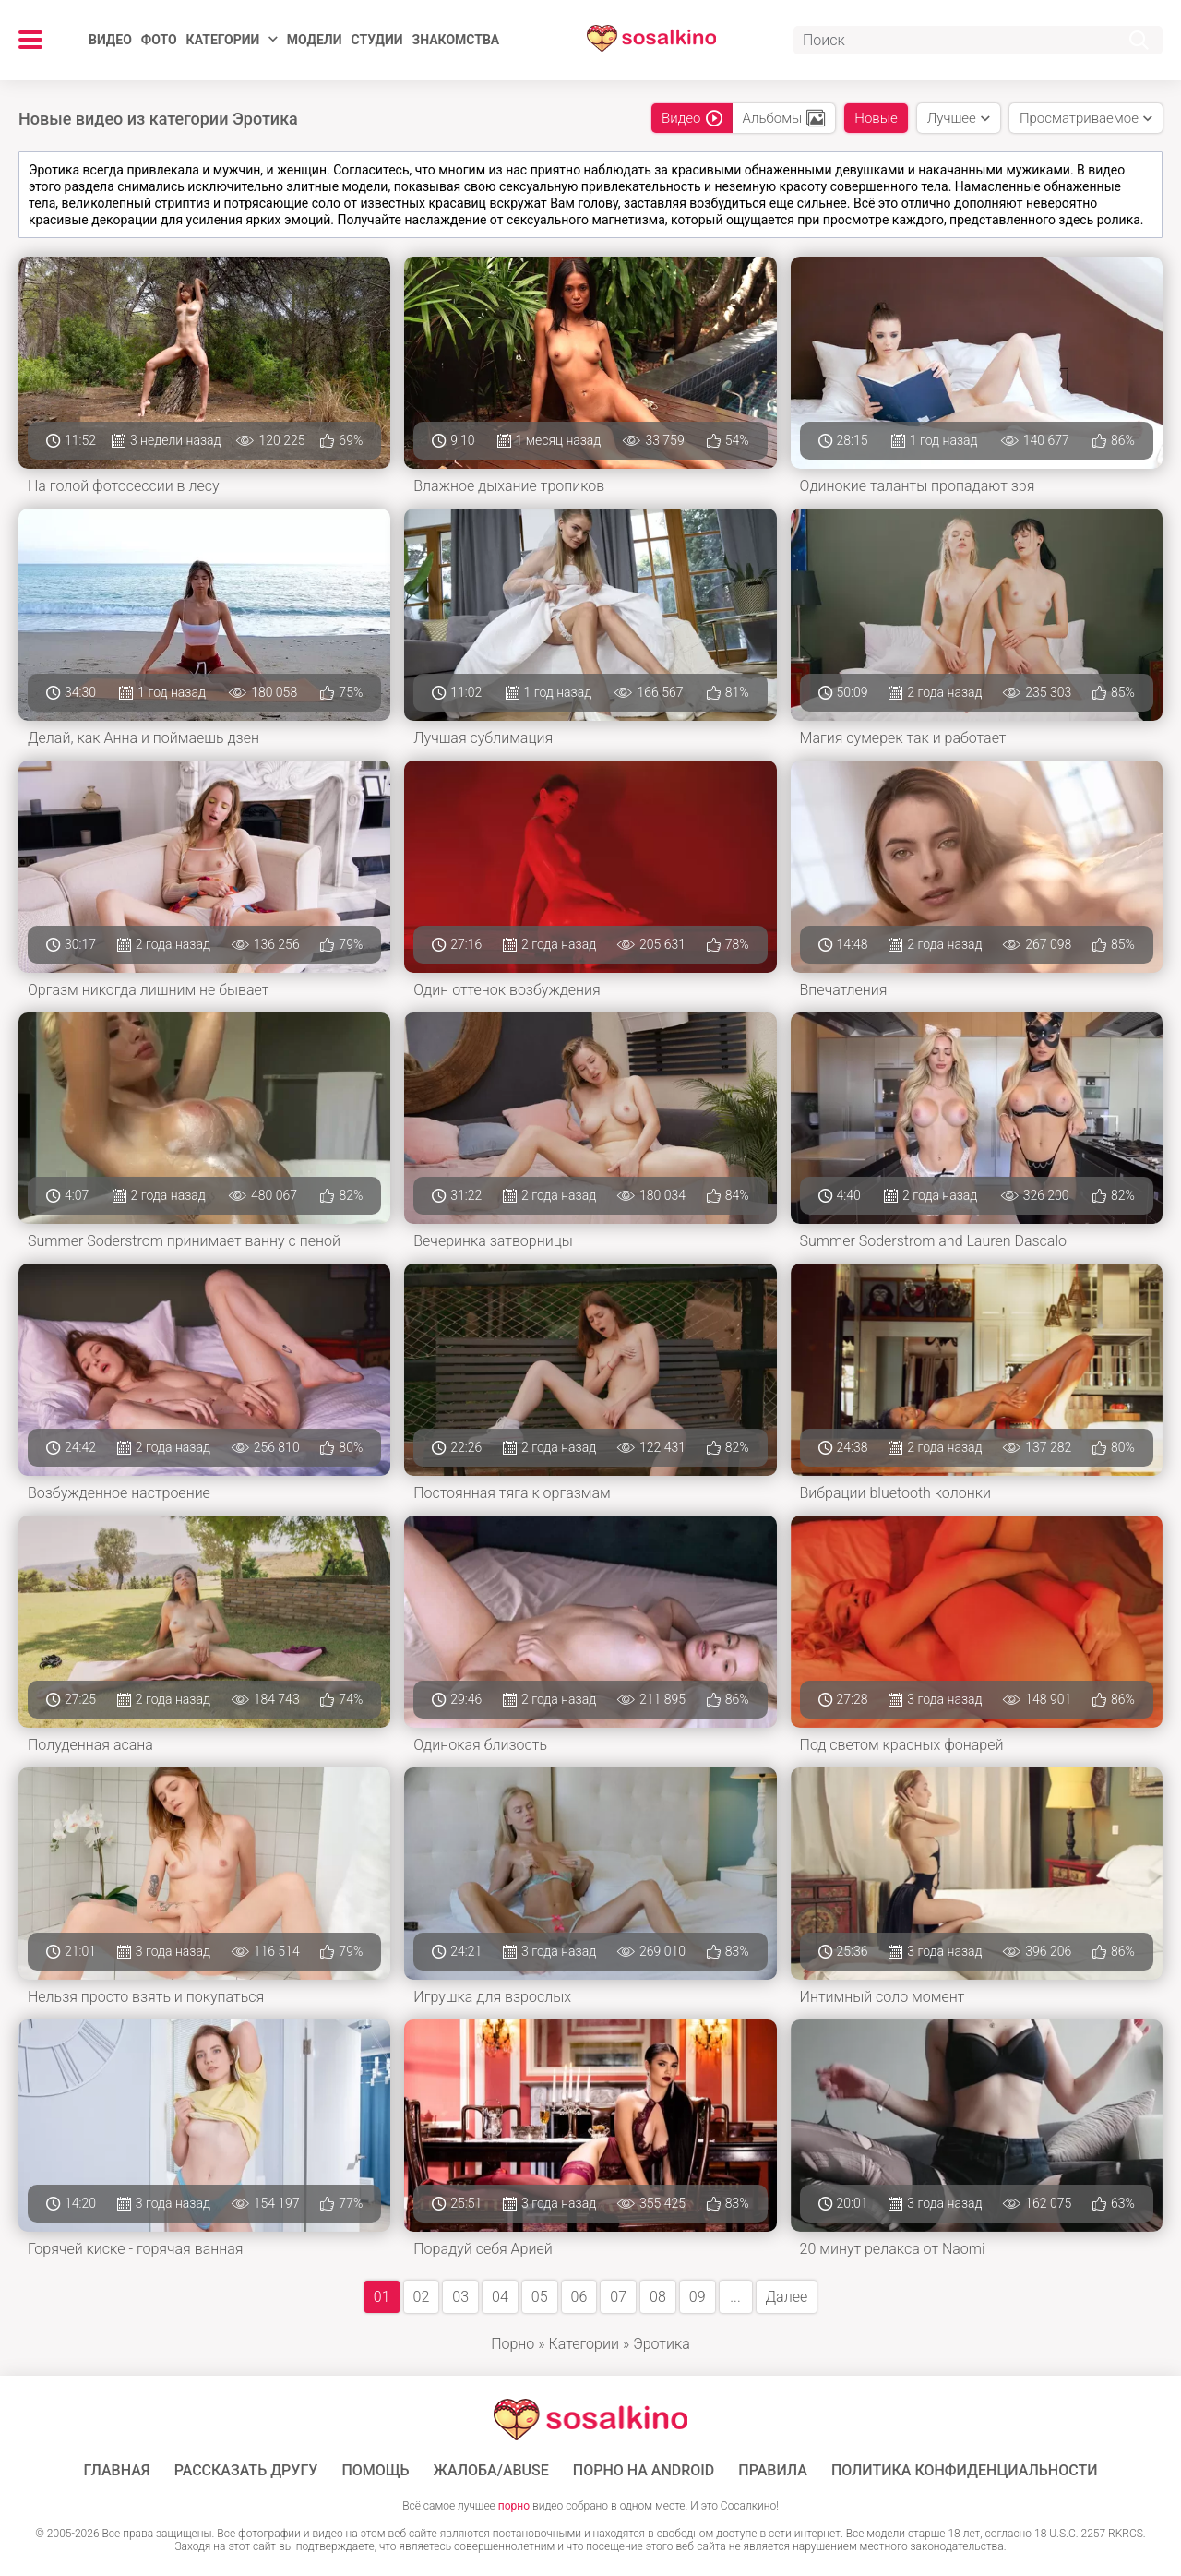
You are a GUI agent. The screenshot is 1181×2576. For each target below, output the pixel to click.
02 (421, 2297)
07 (618, 2297)
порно (514, 2505)
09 (697, 2297)
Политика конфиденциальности (964, 2470)
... (735, 2297)
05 (539, 2297)
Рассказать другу (246, 2470)
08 (658, 2297)
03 (460, 2297)
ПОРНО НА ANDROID (644, 2470)
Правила (772, 2470)
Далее (787, 2297)
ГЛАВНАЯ (117, 2470)
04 (500, 2297)
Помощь (375, 2470)
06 (579, 2297)
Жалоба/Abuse (491, 2470)
